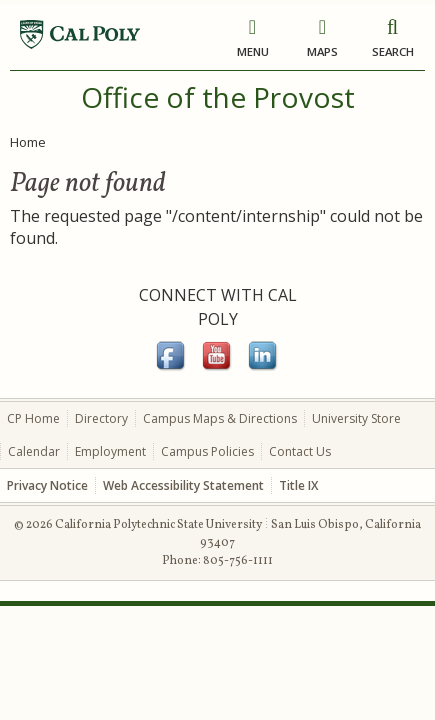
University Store (356, 418)
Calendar (34, 451)
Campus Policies (207, 451)
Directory (101, 418)
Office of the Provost (218, 97)
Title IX (298, 485)
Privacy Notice (47, 485)
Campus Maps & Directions (220, 418)
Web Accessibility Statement (183, 485)
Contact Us (300, 451)
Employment (110, 451)
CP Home (33, 418)
